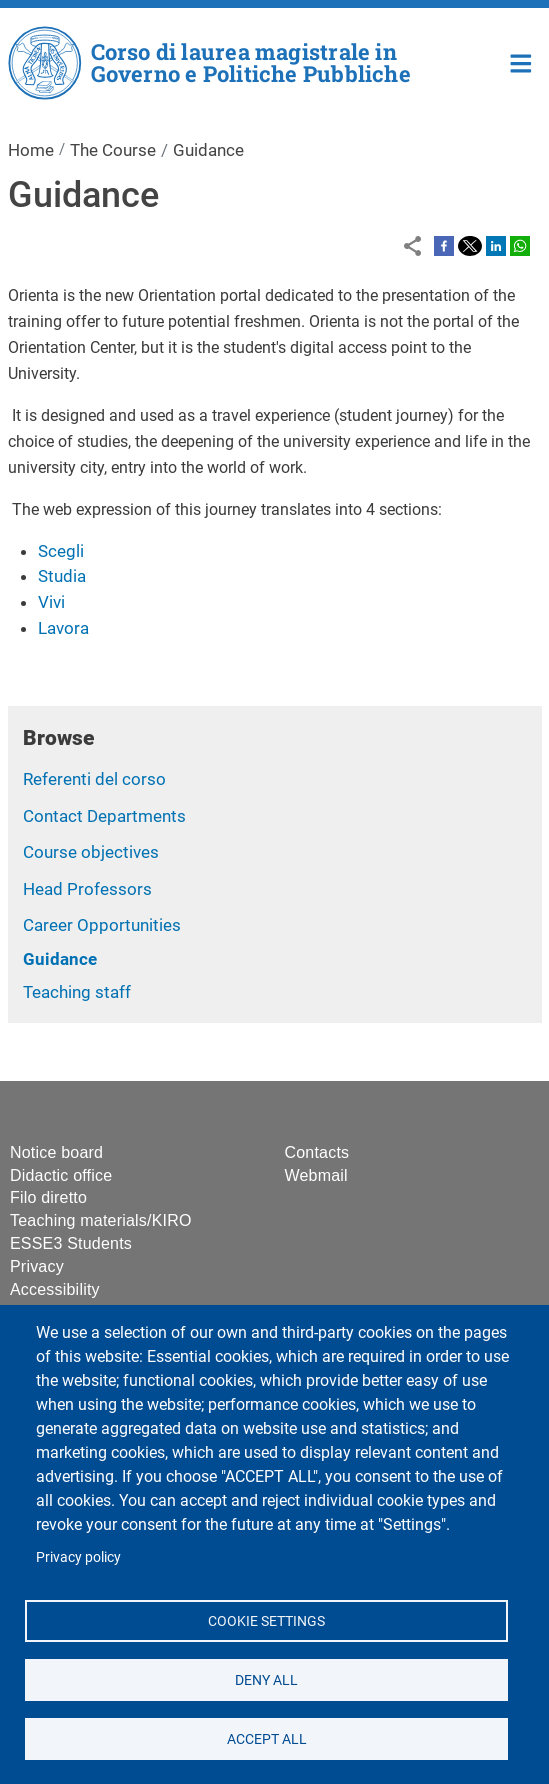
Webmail (316, 1175)
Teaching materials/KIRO (101, 1220)
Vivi (51, 602)
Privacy (37, 1266)
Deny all (266, 1679)
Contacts (317, 1152)
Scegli (61, 551)
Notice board (56, 1152)
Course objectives (91, 852)
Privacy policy (78, 1557)
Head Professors (87, 889)
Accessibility (55, 1289)
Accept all (266, 1738)
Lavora (63, 628)
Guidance (60, 959)
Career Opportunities (102, 925)
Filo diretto (48, 1197)
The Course (113, 150)
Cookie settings (266, 1620)
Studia (62, 576)
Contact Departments (104, 816)
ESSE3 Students (71, 1243)
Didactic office (61, 1175)
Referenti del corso (94, 779)
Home (521, 61)
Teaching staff (77, 992)
